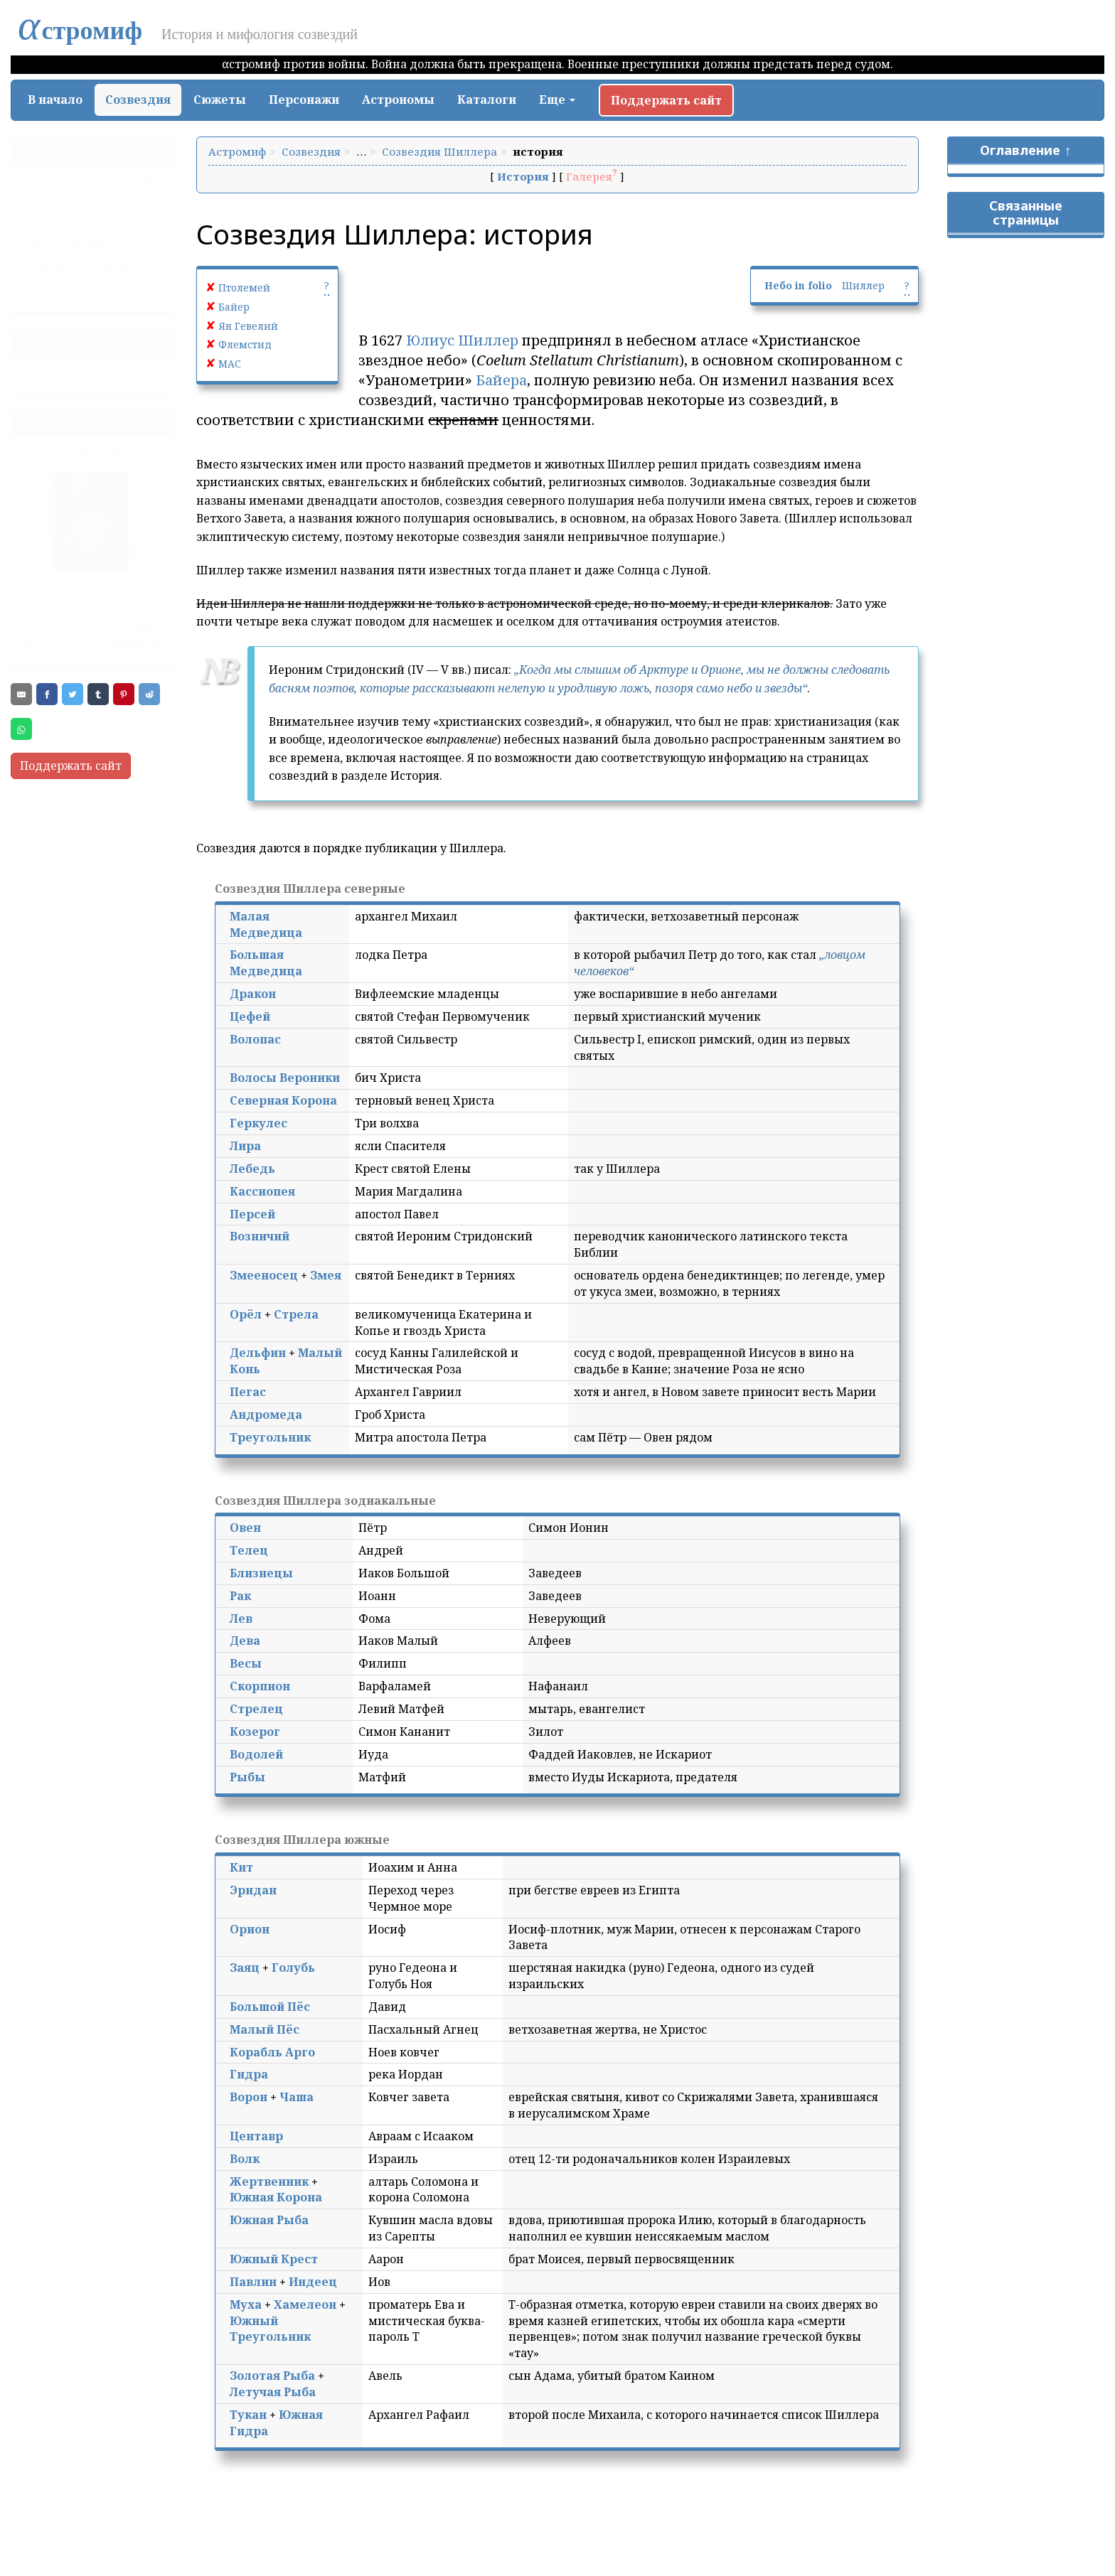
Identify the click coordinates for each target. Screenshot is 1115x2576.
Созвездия (138, 99)
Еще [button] (557, 99)
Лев (241, 1618)
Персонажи (304, 99)
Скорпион (260, 1686)
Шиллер (863, 285)
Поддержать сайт (666, 100)
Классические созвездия (86, 221)
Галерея (589, 176)
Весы (246, 1663)
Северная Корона (283, 1100)
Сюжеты (219, 99)
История (523, 176)
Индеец (313, 2282)
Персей (252, 1214)
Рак (240, 1596)
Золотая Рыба (272, 2375)
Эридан (253, 1890)
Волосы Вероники (285, 1077)
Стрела (296, 1314)
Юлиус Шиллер (462, 340)
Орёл (246, 1314)
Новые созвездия (65, 243)
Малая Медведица (266, 924)
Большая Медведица (266, 963)
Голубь (293, 1967)
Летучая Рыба (273, 2392)
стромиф (80, 30)
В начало (55, 99)
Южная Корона (276, 2197)
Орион (250, 1929)
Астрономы (398, 99)
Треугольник (270, 1437)
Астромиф (237, 151)
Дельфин (258, 1353)
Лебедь (252, 1168)
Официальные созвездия (88, 176)
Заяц (245, 1967)
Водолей (256, 1754)
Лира (245, 1146)
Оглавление (1020, 150)
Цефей (250, 1016)
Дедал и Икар (95, 451)
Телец (249, 1550)
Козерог (255, 1731)
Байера (501, 380)
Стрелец (256, 1709)
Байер (234, 306)
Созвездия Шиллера (439, 151)
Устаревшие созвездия (81, 266)
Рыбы (247, 1777)
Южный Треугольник (270, 2329)
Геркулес (258, 1123)
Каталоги (486, 99)
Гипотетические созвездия (64, 295)
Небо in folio (798, 285)
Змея (325, 1275)
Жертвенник (269, 2181)
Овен (245, 1527)
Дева (245, 1640)
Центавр (256, 2136)
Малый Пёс (264, 2029)
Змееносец (264, 1275)
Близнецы (261, 1573)
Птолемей (244, 287)
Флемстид (245, 344)
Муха (246, 2304)
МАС (229, 363)
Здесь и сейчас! (62, 373)
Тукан (248, 2414)
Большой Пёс (270, 2006)
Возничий (259, 1236)
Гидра (249, 2074)
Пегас (248, 1392)
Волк (245, 2159)
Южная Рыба (269, 2220)
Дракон (253, 994)
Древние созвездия (73, 198)
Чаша (296, 2097)
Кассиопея (262, 1191)
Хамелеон (305, 2304)
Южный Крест (274, 2259)
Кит (241, 1867)
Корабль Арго (272, 2052)
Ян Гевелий (248, 326)
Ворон (248, 2097)
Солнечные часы (68, 625)
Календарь (56, 644)
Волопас (255, 1039)
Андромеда (266, 1414)
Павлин (253, 2282)
